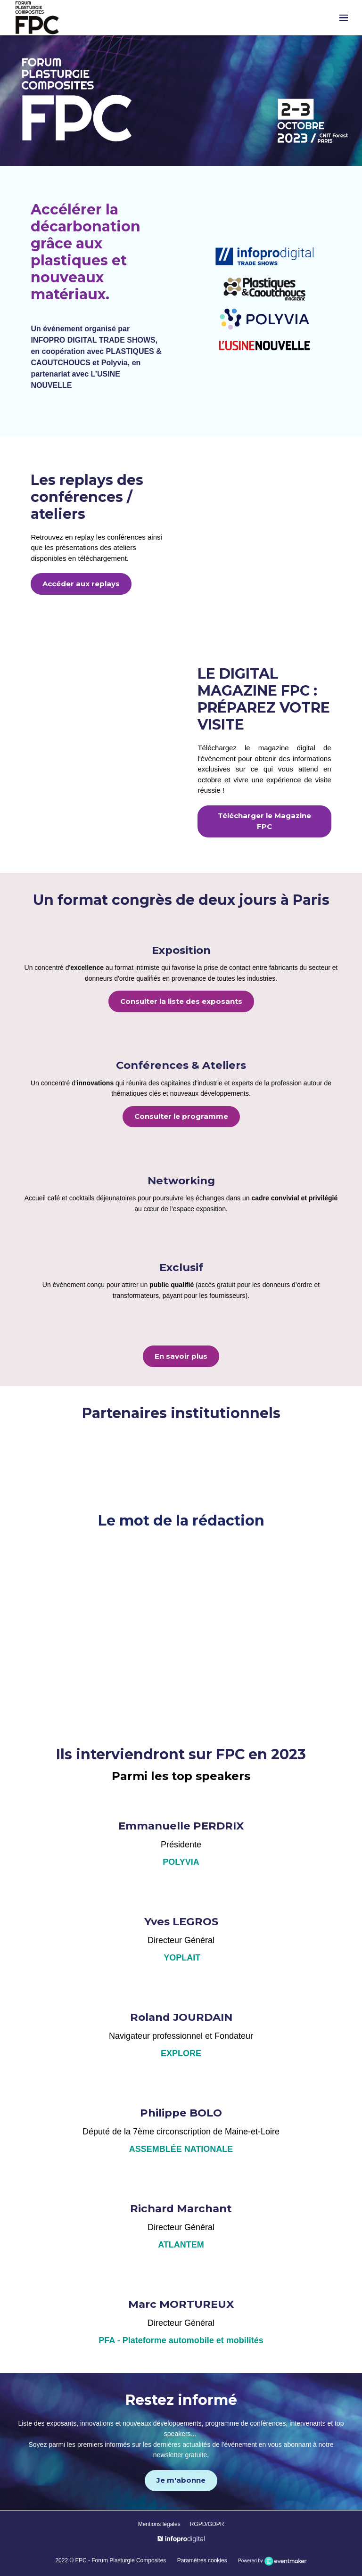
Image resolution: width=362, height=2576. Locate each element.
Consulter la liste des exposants (181, 1001)
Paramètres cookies (202, 2560)
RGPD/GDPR (207, 2524)
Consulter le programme (181, 1116)
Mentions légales (159, 2524)
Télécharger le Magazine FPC (264, 821)
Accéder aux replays (81, 583)
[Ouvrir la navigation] (343, 17)
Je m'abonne (181, 2480)
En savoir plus (181, 1356)
